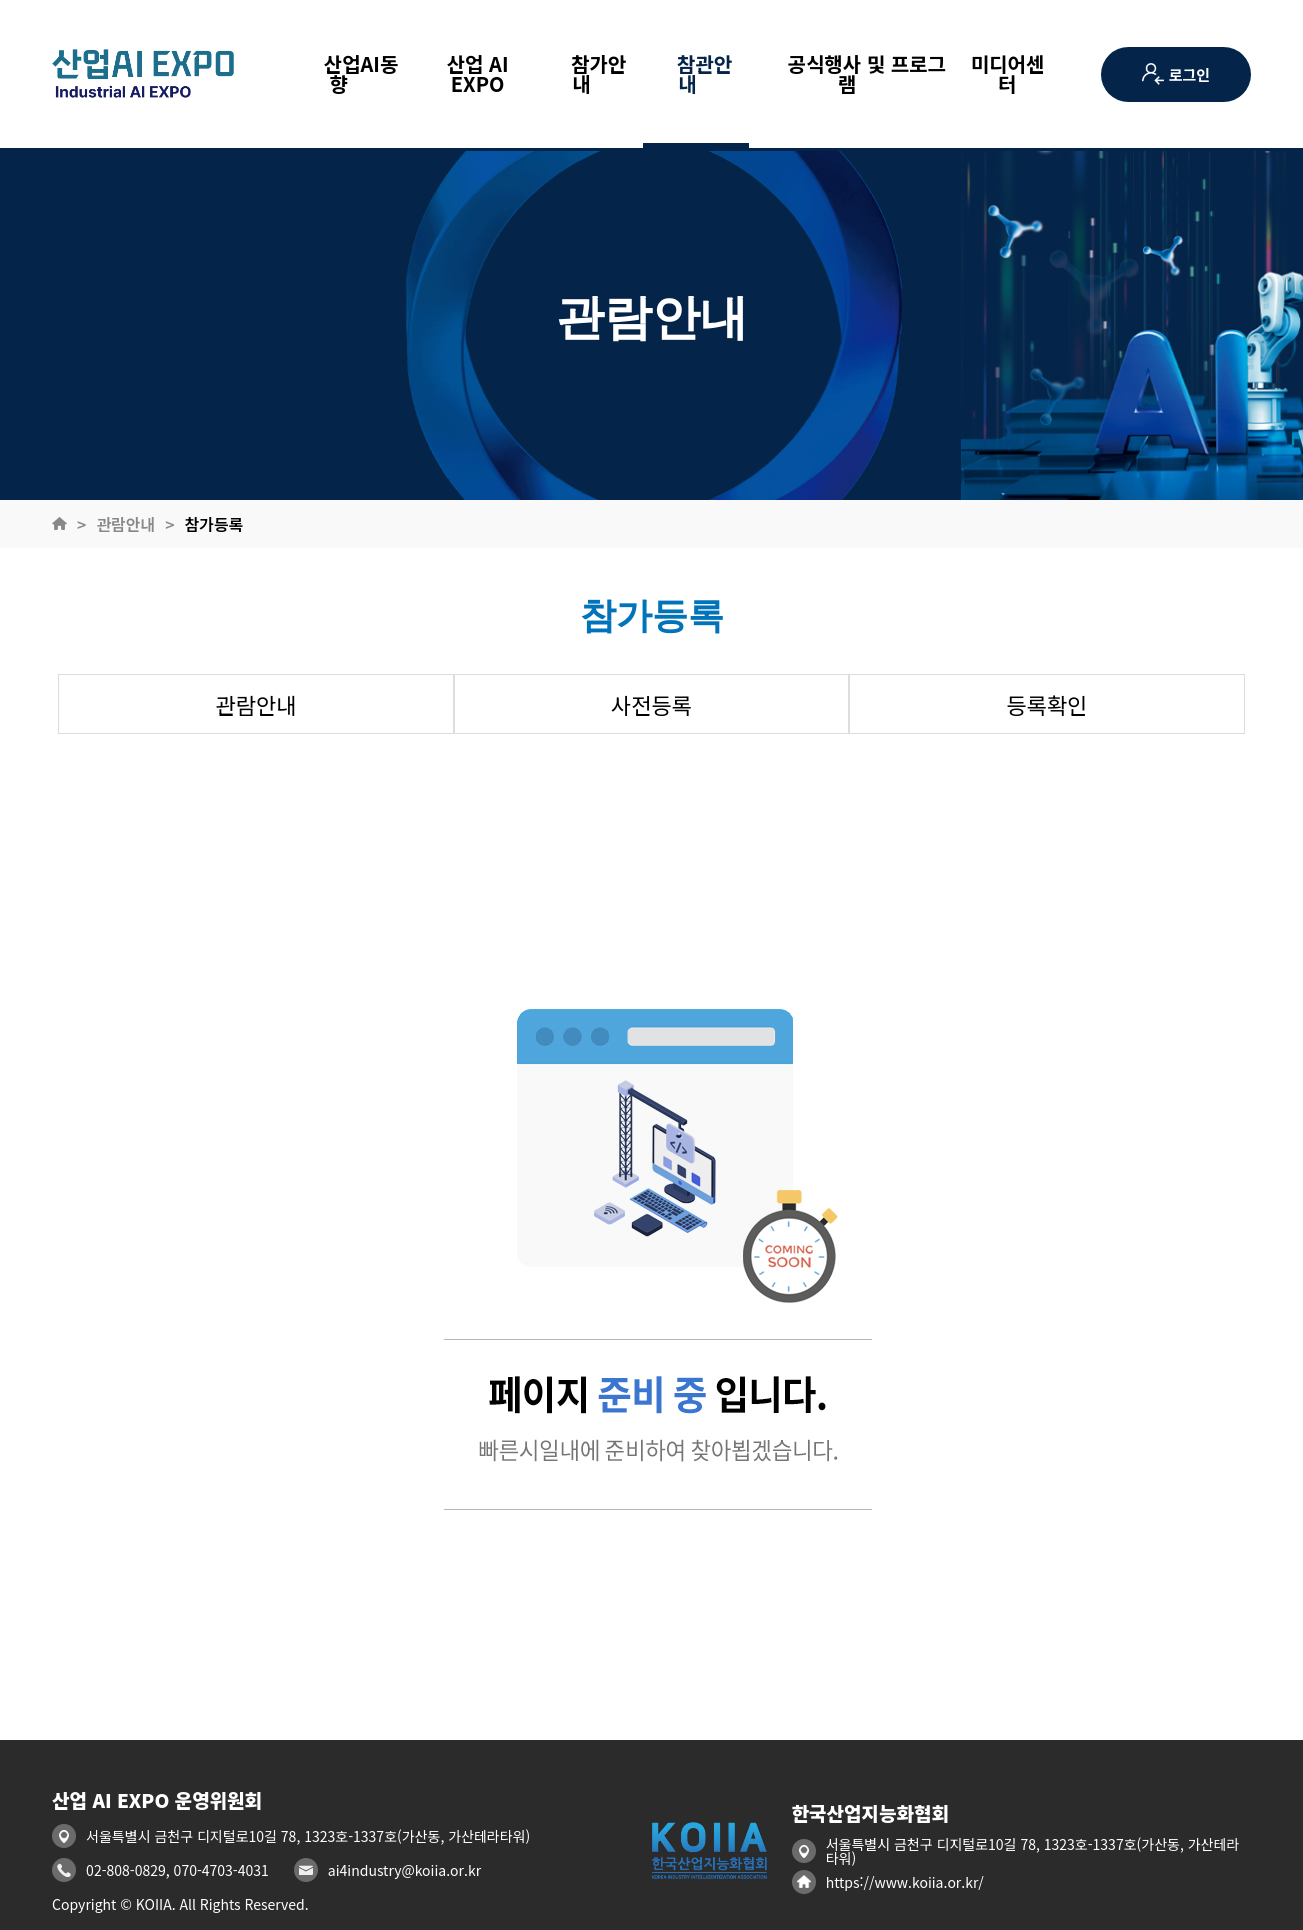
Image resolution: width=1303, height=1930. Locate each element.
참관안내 (696, 74)
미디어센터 (1008, 74)
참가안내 (590, 74)
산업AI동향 (349, 74)
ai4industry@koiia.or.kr (404, 1870)
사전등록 (651, 704)
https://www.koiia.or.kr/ (905, 1882)
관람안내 (125, 524)
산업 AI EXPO (478, 74)
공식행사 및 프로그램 (855, 74)
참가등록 (214, 524)
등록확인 (1047, 704)
